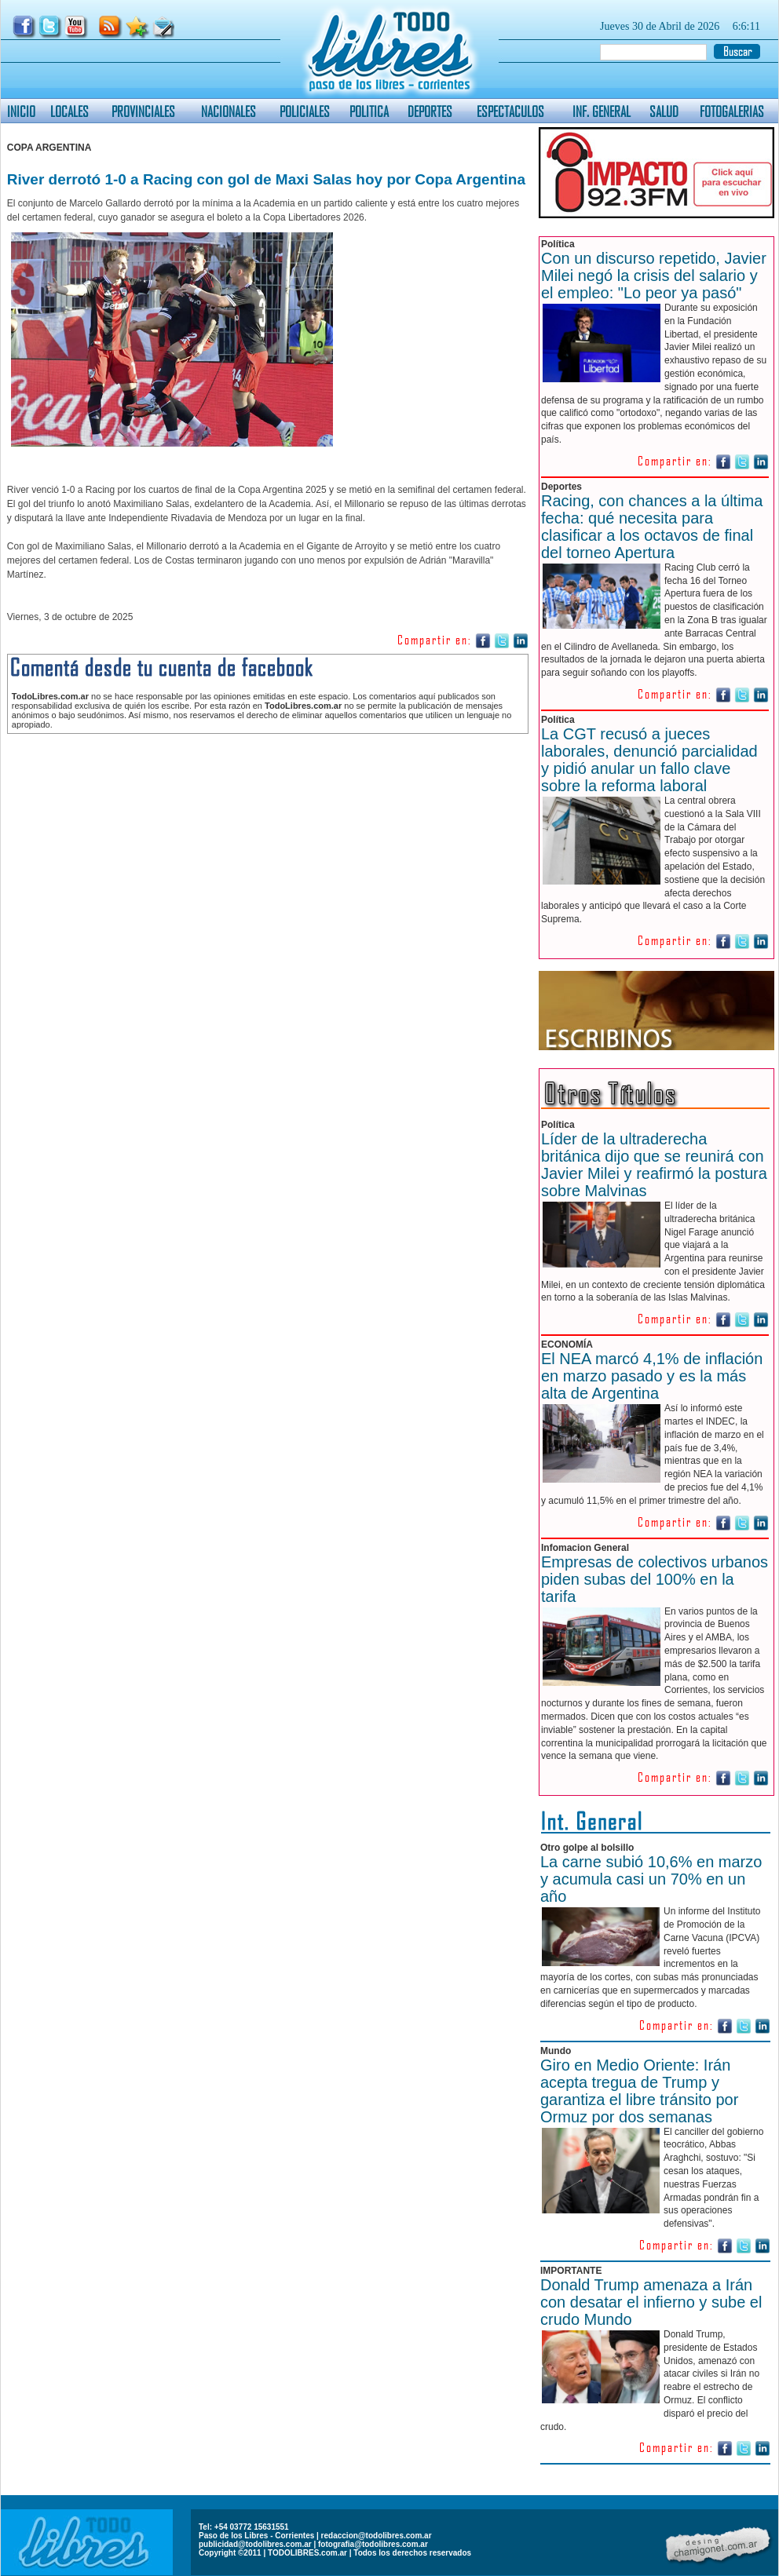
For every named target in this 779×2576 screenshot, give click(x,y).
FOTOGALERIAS (732, 111)
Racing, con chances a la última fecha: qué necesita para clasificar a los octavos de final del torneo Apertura (652, 526)
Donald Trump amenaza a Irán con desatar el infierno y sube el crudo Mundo (651, 2302)
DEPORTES (430, 111)
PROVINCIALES (143, 111)
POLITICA (369, 111)
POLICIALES (305, 111)
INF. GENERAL (601, 111)
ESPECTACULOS (510, 111)
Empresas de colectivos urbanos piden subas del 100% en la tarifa (654, 1579)
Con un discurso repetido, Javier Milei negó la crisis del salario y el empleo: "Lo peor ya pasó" (653, 275)
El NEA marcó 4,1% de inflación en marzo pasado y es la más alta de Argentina (652, 1376)
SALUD (663, 111)
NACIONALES (228, 111)
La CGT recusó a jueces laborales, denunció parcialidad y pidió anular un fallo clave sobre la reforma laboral (649, 759)
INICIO (21, 111)
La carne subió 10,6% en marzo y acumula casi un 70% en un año (651, 1879)
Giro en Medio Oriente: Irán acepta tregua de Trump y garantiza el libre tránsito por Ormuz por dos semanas (639, 2090)
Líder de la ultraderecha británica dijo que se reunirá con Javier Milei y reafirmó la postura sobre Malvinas (654, 1164)
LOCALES (69, 111)
